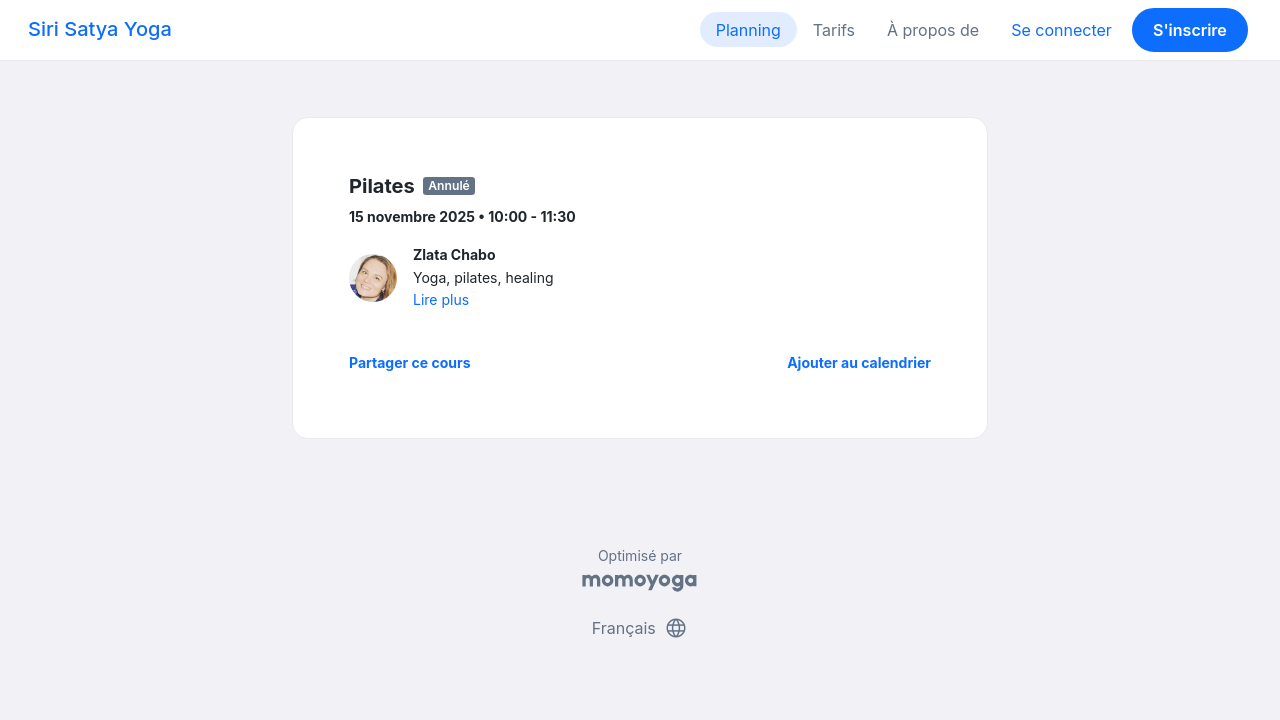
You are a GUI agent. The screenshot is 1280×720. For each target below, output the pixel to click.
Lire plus (441, 299)
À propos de (933, 30)
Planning (748, 30)
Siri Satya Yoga (100, 29)
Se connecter (1061, 30)
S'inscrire (1190, 30)
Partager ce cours (410, 362)
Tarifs (834, 30)
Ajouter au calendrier (859, 362)
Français (640, 628)
